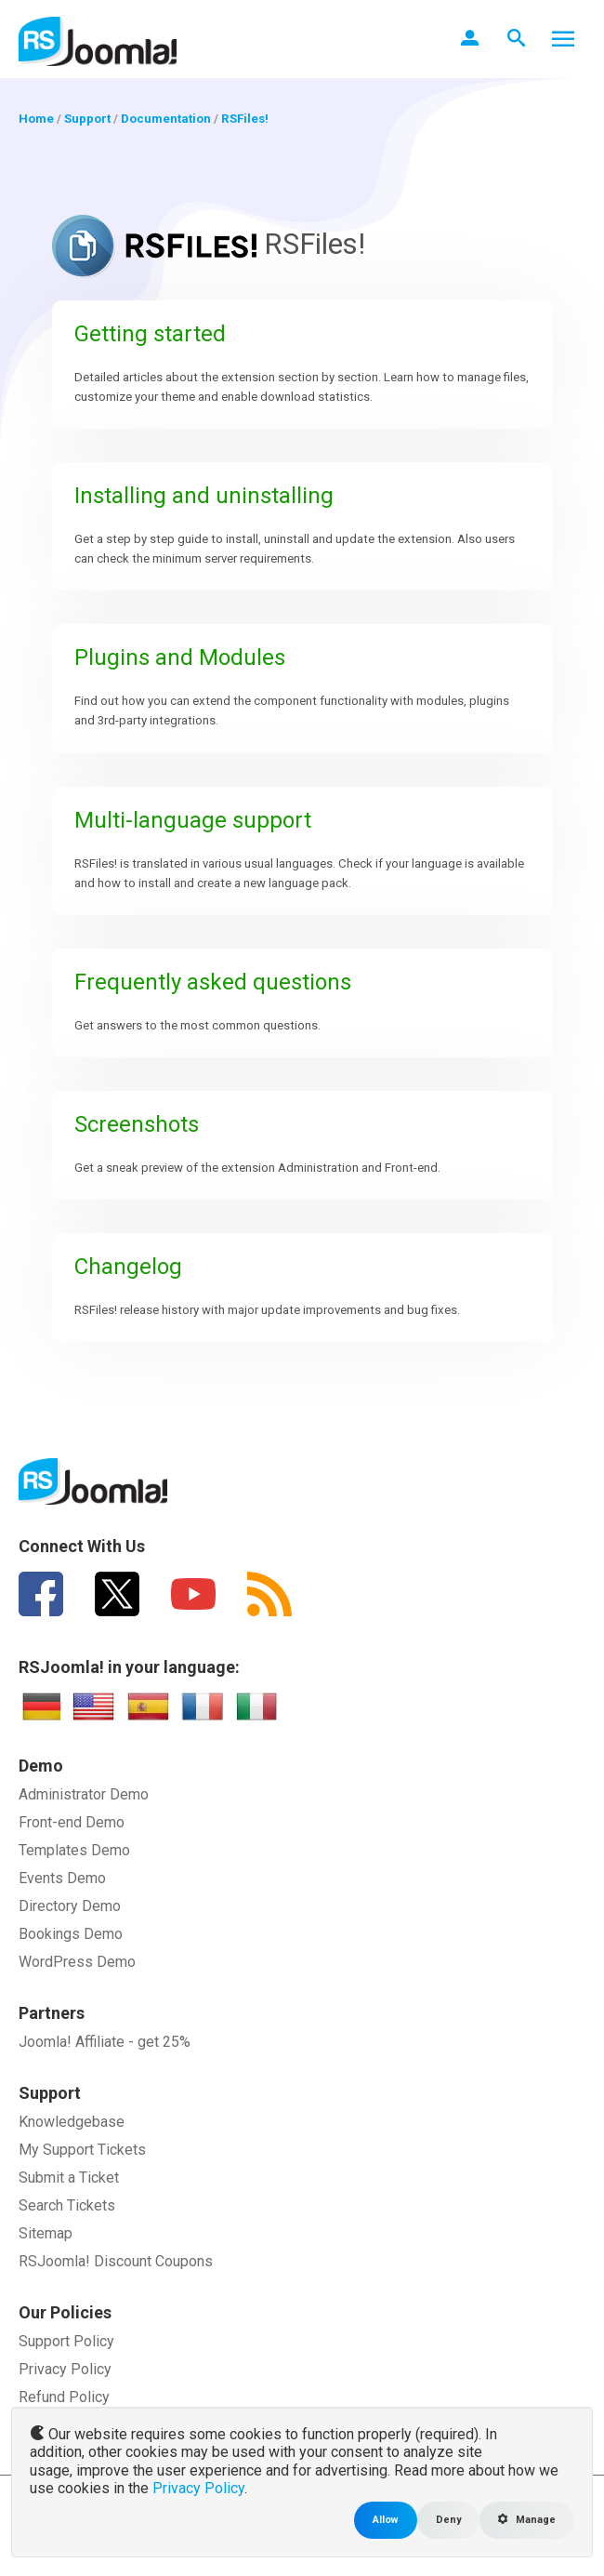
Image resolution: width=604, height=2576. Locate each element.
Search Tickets (67, 2205)
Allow (386, 2520)
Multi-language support (192, 820)
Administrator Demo (84, 1794)
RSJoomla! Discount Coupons (116, 2261)
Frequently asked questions (212, 982)
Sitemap (45, 2233)
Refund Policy (64, 2397)
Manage (527, 2520)
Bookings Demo (71, 1934)
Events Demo (62, 1878)
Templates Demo (74, 1850)
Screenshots (136, 1124)
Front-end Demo (72, 1822)
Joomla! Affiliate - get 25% (104, 2042)
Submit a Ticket (69, 2177)
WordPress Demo (77, 1962)
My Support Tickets (82, 2149)
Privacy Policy (65, 2369)
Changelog (128, 1267)
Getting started (150, 334)
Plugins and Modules (179, 657)
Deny (448, 2520)
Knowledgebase (72, 2122)
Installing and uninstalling (204, 496)
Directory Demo (70, 1906)
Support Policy (66, 2341)
